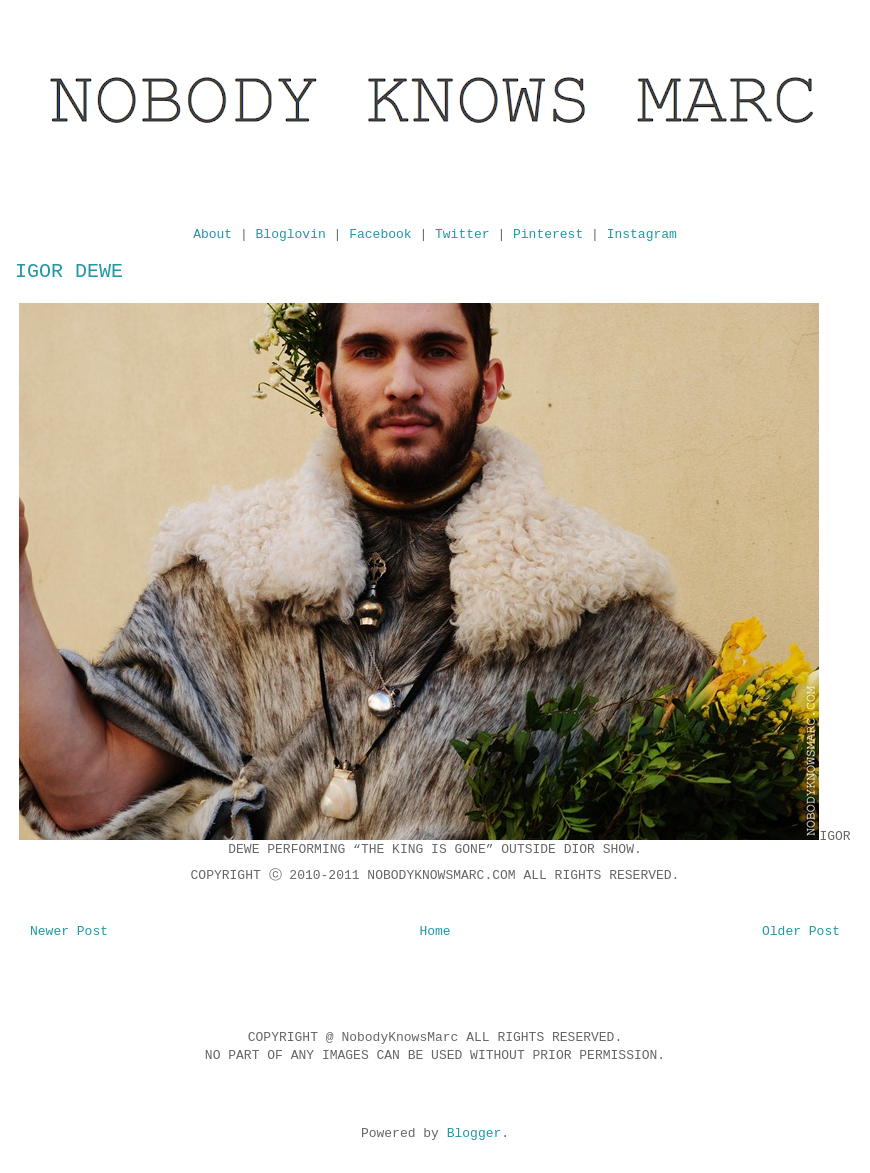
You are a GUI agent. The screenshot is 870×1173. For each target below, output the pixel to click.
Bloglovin (291, 234)
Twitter (462, 234)
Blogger (474, 1133)
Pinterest (548, 234)
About (212, 234)
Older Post (801, 931)
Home (434, 931)
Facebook (380, 234)
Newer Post (69, 931)
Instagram (642, 234)
